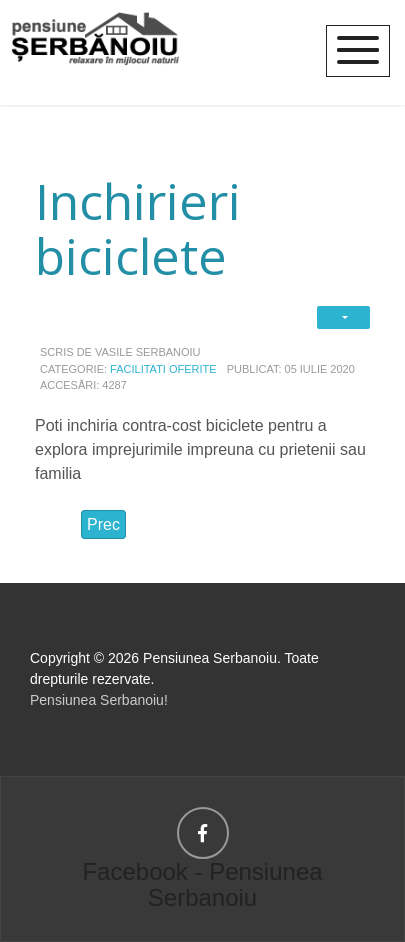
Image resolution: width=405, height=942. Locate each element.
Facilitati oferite (163, 369)
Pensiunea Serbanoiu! (99, 700)
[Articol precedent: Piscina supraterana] (103, 524)
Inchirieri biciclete (138, 228)
